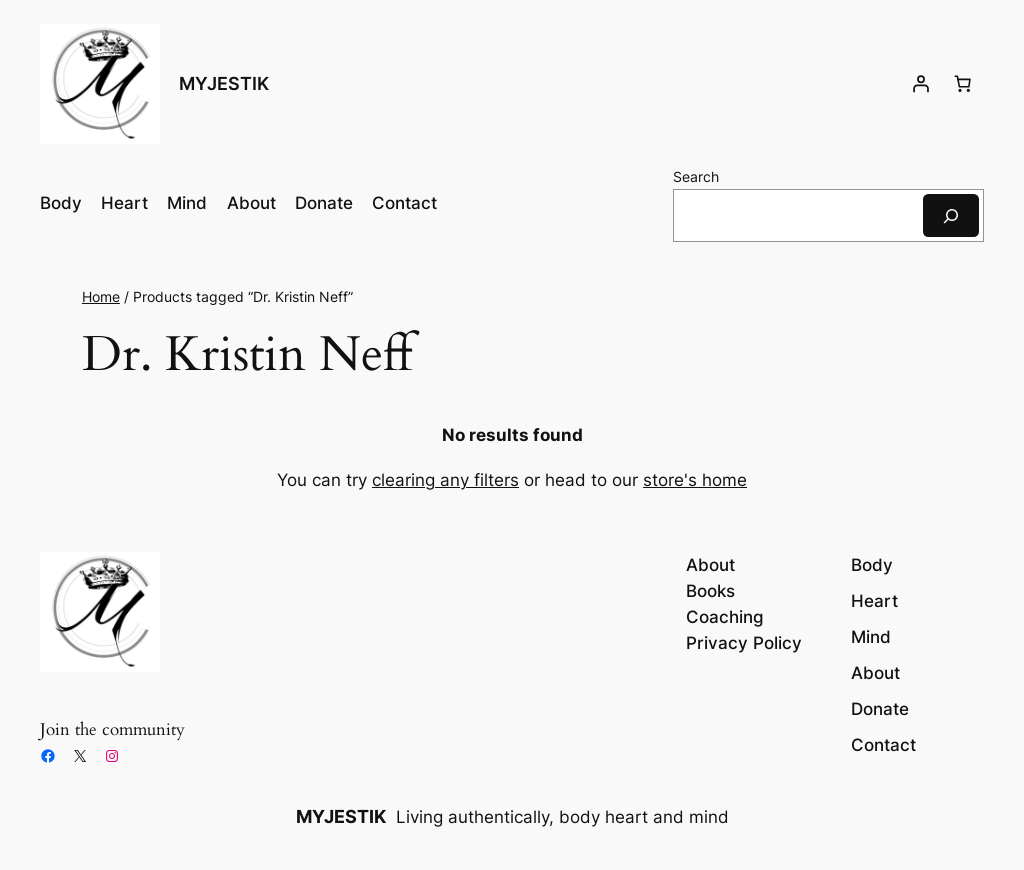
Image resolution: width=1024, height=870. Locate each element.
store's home (695, 480)
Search (696, 176)
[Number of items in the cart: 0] (963, 84)
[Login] (921, 84)
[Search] (951, 215)
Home (101, 296)
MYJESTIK (224, 83)
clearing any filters (445, 480)
